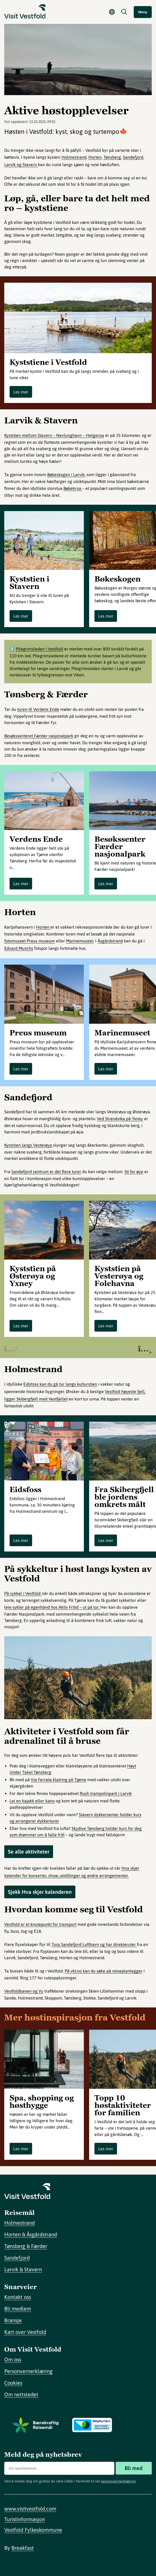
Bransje (13, 2320)
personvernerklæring (118, 2481)
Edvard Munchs (18, 948)
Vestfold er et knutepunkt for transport (40, 1924)
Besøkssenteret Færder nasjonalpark (38, 735)
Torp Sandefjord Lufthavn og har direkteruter (94, 1944)
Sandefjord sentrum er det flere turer (46, 1171)
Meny (142, 12)
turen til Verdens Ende (38, 709)
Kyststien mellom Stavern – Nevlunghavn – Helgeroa (54, 435)
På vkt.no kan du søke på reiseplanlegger (103, 1970)
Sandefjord (133, 157)
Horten (95, 157)
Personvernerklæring (28, 2371)
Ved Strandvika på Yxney (120, 1118)
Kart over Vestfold (25, 2332)
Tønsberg (112, 157)
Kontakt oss (17, 2297)
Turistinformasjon (24, 2519)
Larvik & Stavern (23, 2269)
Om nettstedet (21, 2394)
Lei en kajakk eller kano (32, 1800)
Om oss (12, 2359)
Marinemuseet (79, 940)
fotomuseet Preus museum (29, 940)
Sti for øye (133, 1171)
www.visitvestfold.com (30, 2509)
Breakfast (22, 2548)
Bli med (133, 2468)
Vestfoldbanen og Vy (23, 1991)
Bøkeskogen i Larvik (66, 474)
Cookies (13, 2383)
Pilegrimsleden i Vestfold (39, 648)
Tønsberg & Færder (25, 2246)
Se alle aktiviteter (28, 1851)
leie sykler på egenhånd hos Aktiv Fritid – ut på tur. (52, 1607)
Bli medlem (17, 2308)
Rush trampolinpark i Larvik (106, 1793)
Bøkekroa (72, 488)
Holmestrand (74, 157)
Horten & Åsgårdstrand (30, 2234)
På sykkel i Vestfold (23, 1593)
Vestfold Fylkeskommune (33, 2530)
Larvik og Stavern (21, 164)
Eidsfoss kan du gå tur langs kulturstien (60, 1384)
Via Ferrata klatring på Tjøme (58, 1779)
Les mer (20, 391)
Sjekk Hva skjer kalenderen (40, 1892)
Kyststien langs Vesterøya (28, 1145)
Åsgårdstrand (110, 940)
